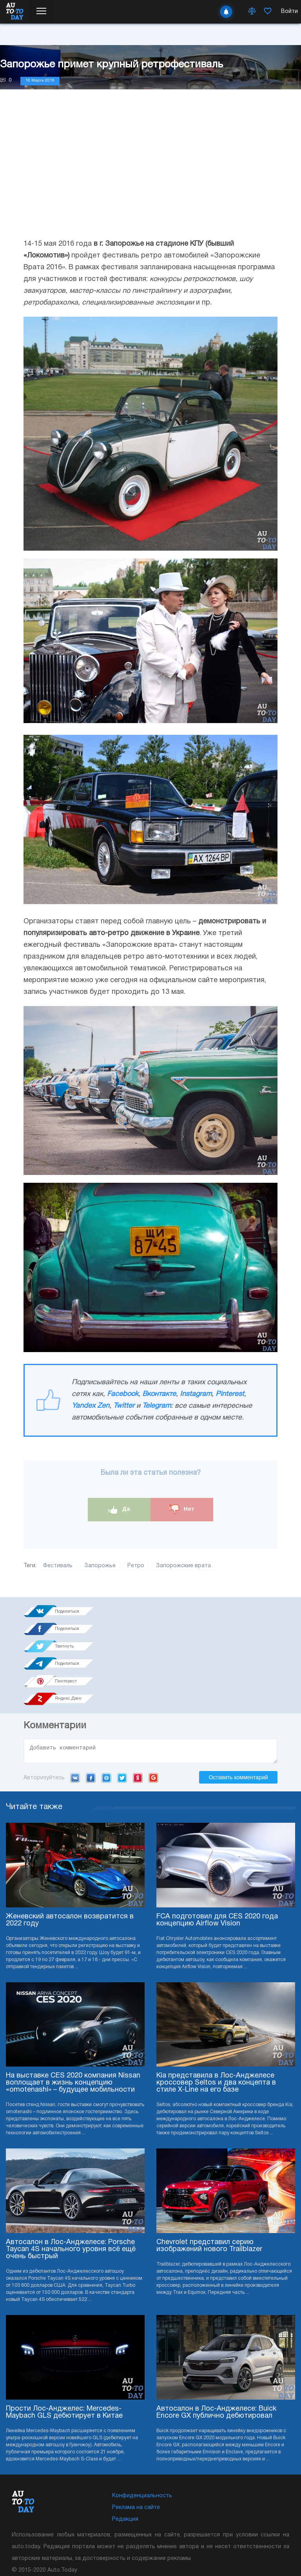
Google (153, 1710)
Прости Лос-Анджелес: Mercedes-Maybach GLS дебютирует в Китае (64, 2345)
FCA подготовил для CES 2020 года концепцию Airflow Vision (217, 1853)
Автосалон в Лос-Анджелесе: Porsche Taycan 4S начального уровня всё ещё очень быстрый (71, 2182)
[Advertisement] (150, 172)
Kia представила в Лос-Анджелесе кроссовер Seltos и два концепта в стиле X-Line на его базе (216, 2015)
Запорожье (100, 1565)
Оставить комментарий (238, 1710)
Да (119, 1509)
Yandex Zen (90, 1406)
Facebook (122, 1394)
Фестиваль (58, 1565)
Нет (181, 1509)
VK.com (75, 1710)
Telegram (156, 1406)
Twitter (123, 1406)
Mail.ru (106, 1710)
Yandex (138, 1710)
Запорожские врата (183, 1565)
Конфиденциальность (142, 2428)
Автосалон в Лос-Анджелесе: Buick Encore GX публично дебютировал (216, 2345)
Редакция (125, 2452)
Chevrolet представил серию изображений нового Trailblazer (209, 2178)
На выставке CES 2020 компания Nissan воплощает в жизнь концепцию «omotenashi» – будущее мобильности (73, 2015)
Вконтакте (159, 1394)
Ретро (135, 1565)
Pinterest (230, 1394)
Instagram (196, 1394)
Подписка (165, 2529)
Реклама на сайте (136, 2440)
